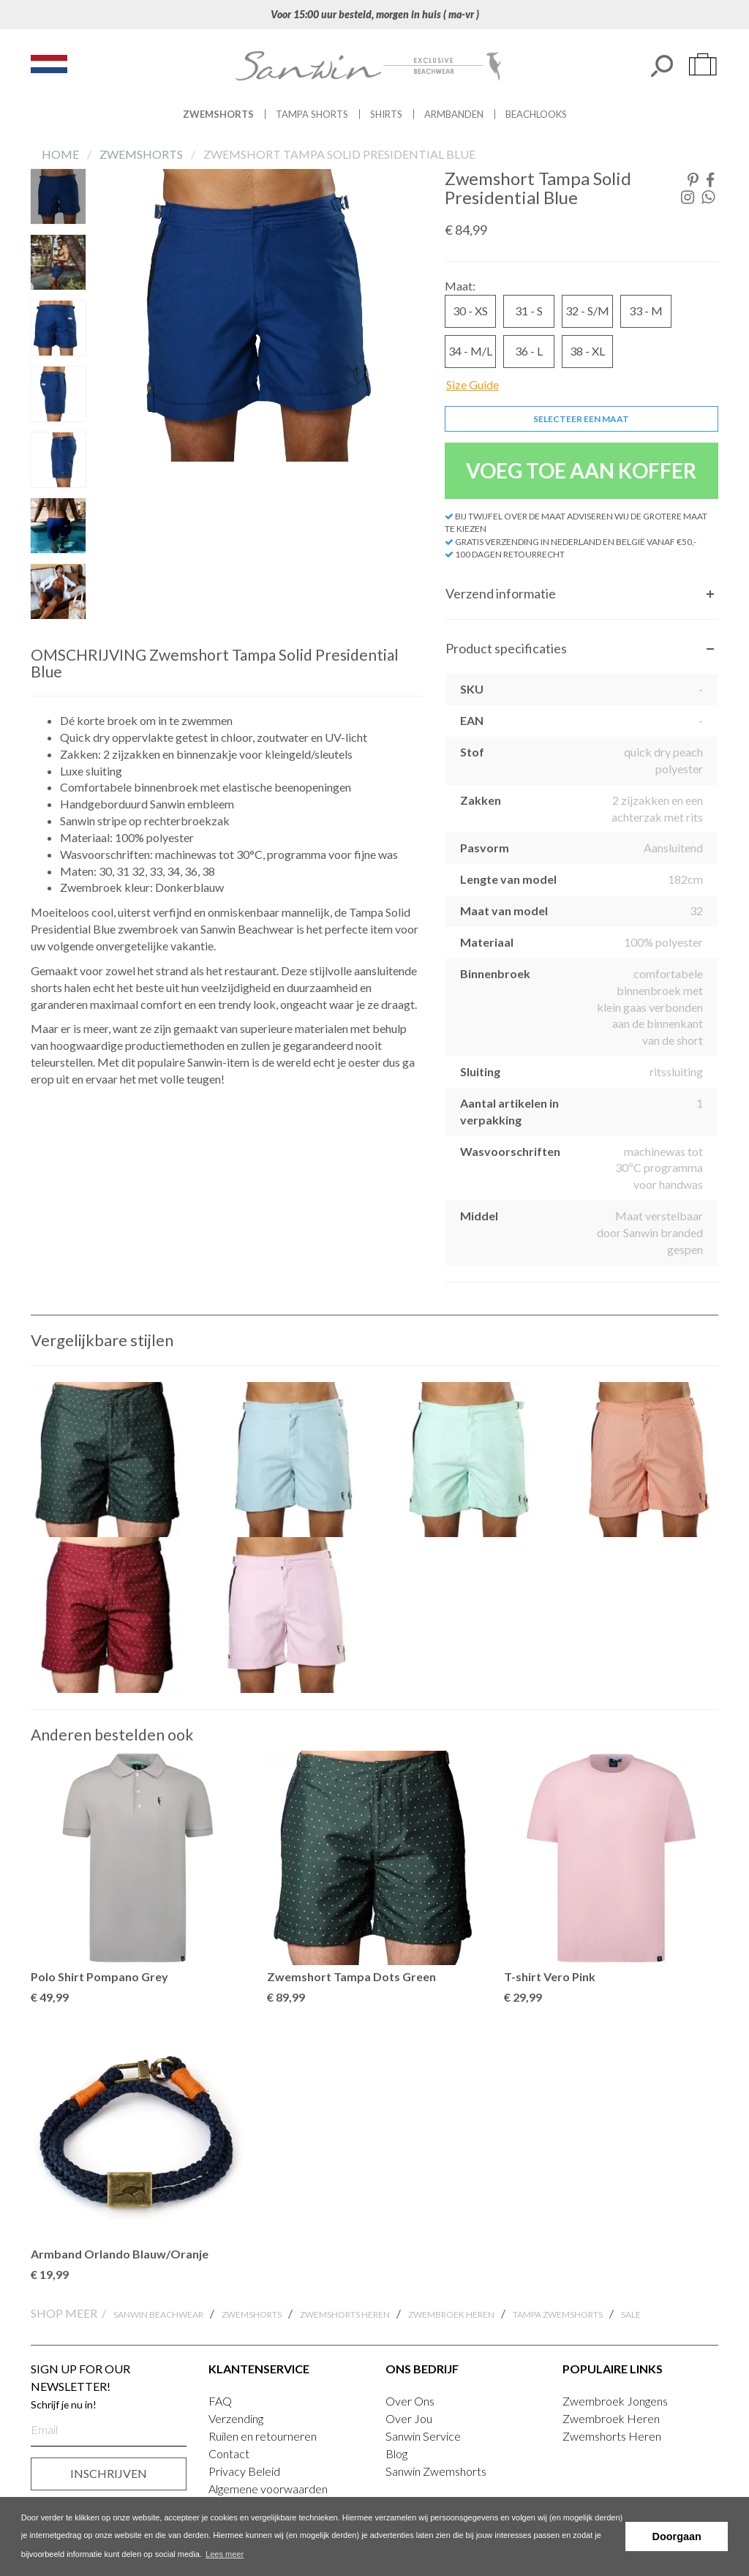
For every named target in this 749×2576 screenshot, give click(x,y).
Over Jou (408, 2418)
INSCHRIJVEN (108, 2473)
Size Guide (472, 384)
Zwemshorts (218, 114)
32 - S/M (587, 311)
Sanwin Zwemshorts (435, 2471)
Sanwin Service (423, 2436)
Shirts (386, 114)
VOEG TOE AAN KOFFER (581, 470)
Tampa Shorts (312, 114)
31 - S (529, 311)
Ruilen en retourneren (262, 2436)
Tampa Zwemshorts (558, 2314)
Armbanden (453, 114)
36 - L (529, 351)
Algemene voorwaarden (268, 2489)
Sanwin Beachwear (158, 2314)
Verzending (235, 2418)
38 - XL (587, 351)
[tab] (581, 594)
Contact (228, 2453)
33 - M (646, 311)
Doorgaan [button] (676, 2536)
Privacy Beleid (244, 2471)
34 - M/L (470, 351)
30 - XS (470, 311)
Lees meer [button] (225, 2554)
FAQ (220, 2401)
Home (61, 154)
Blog (396, 2453)
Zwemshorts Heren (345, 2314)
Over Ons (409, 2401)
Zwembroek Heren (451, 2314)
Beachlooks (536, 114)
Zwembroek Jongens (615, 2401)
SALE (631, 2314)
